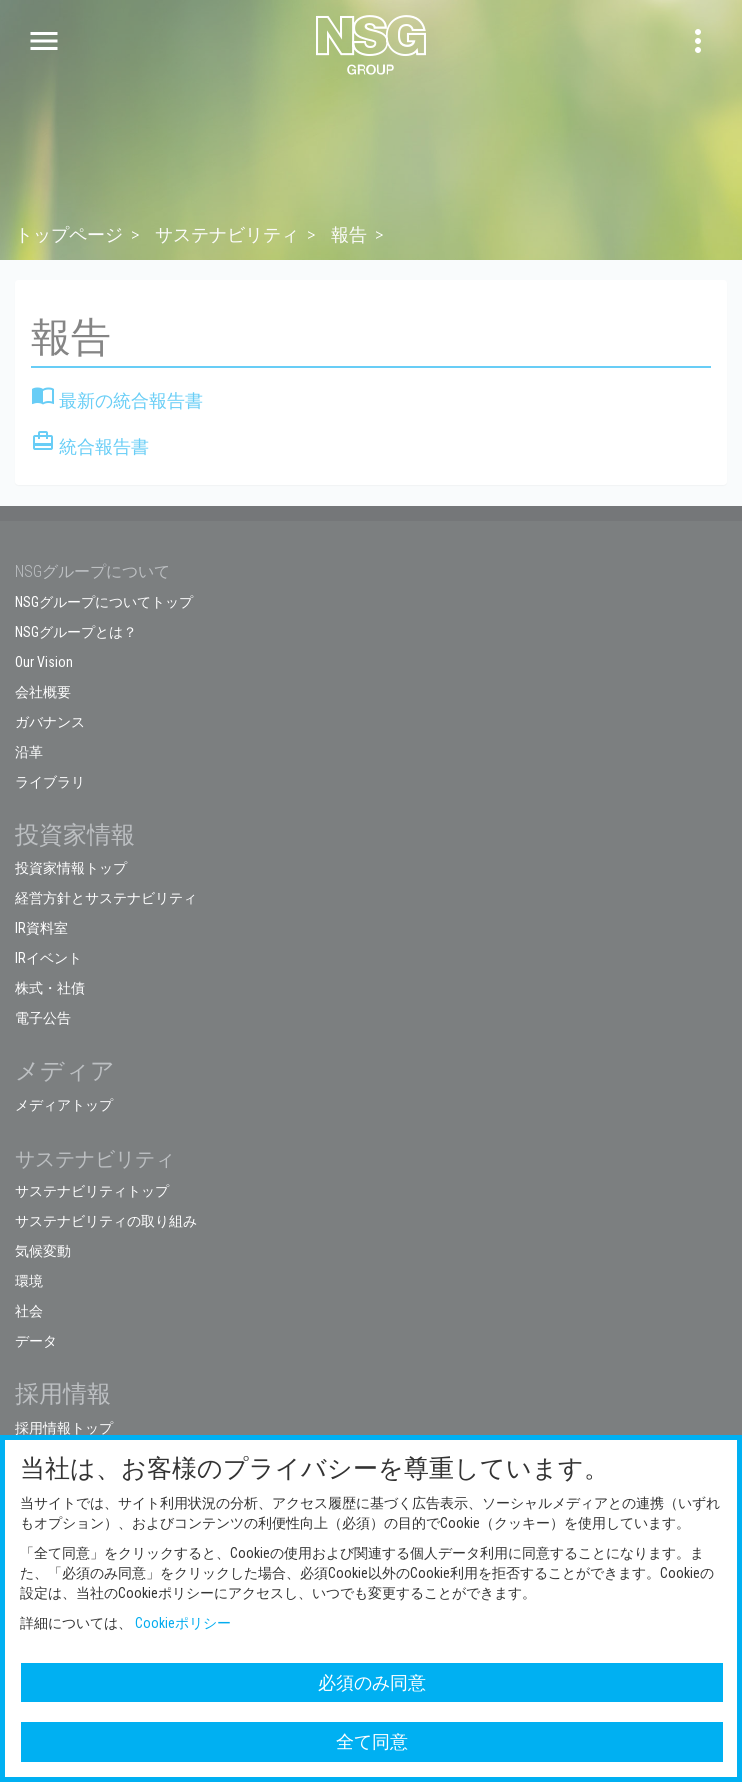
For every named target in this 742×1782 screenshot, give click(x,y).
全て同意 (372, 1741)
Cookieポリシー (183, 1623)
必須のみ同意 (372, 1682)
